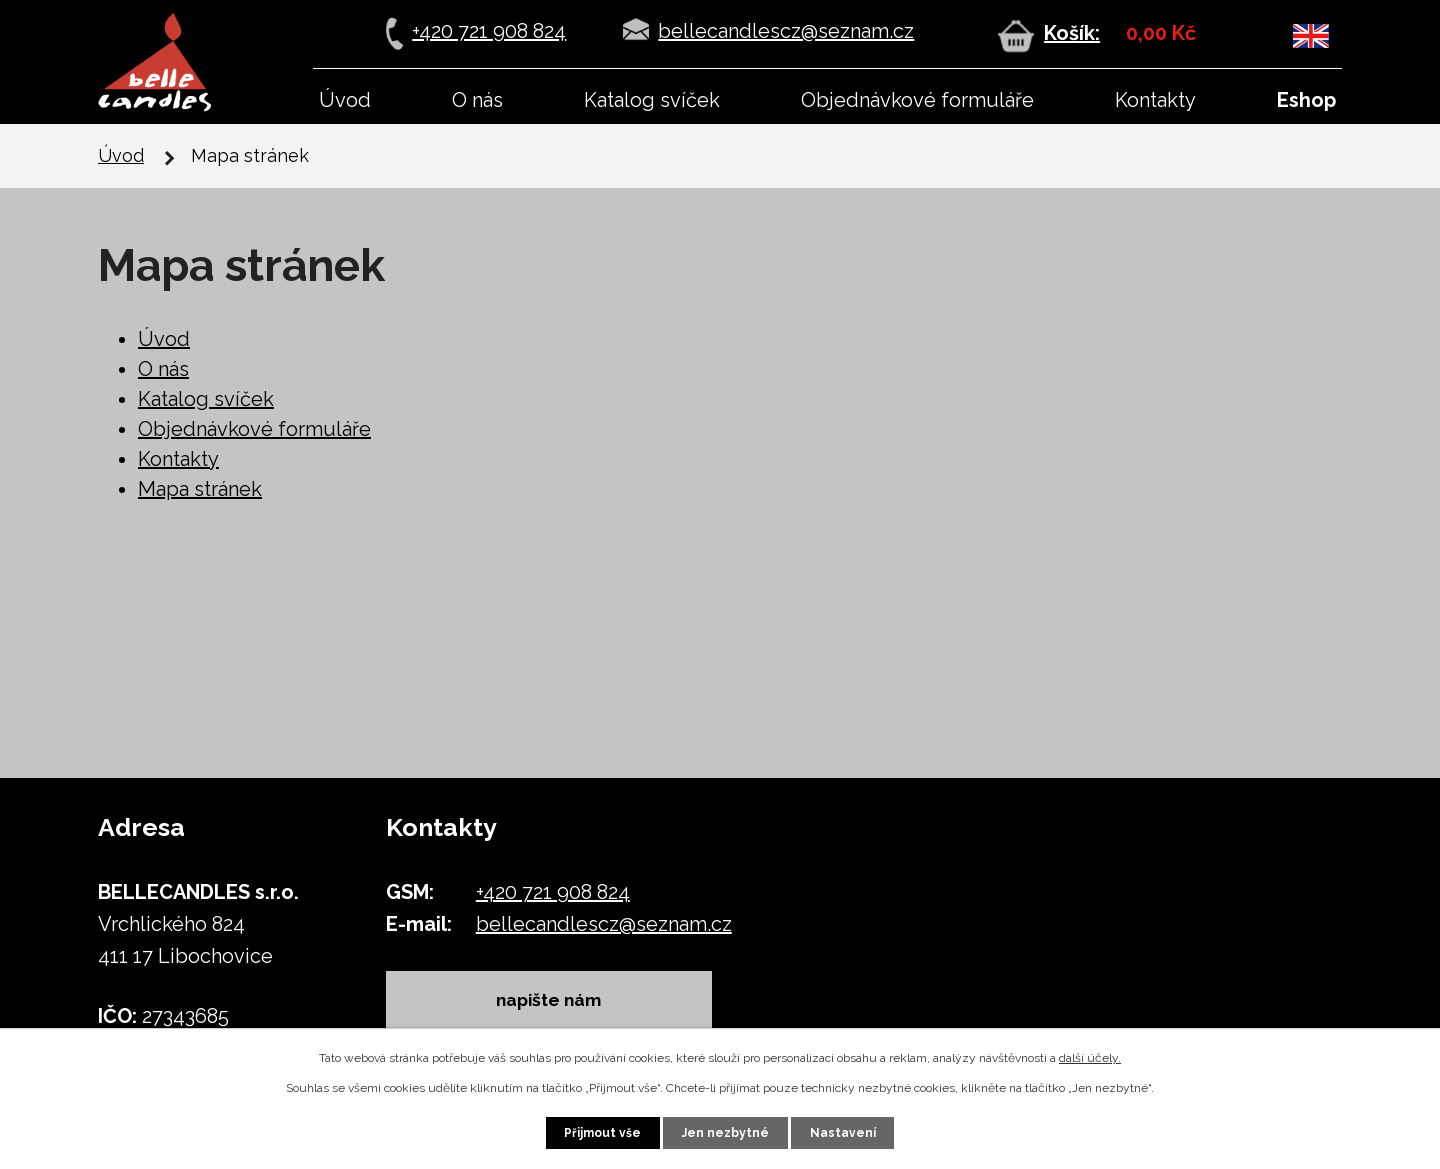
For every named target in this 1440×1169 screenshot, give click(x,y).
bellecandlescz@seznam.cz (786, 31)
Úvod (345, 100)
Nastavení (843, 1133)
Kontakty (1155, 100)
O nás (477, 100)
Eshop (1306, 100)
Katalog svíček (652, 100)
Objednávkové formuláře (917, 100)
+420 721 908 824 (489, 31)
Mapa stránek (200, 489)
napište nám (551, 1000)
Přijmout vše (602, 1133)
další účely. (1090, 1058)
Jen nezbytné (725, 1133)
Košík (1069, 33)
